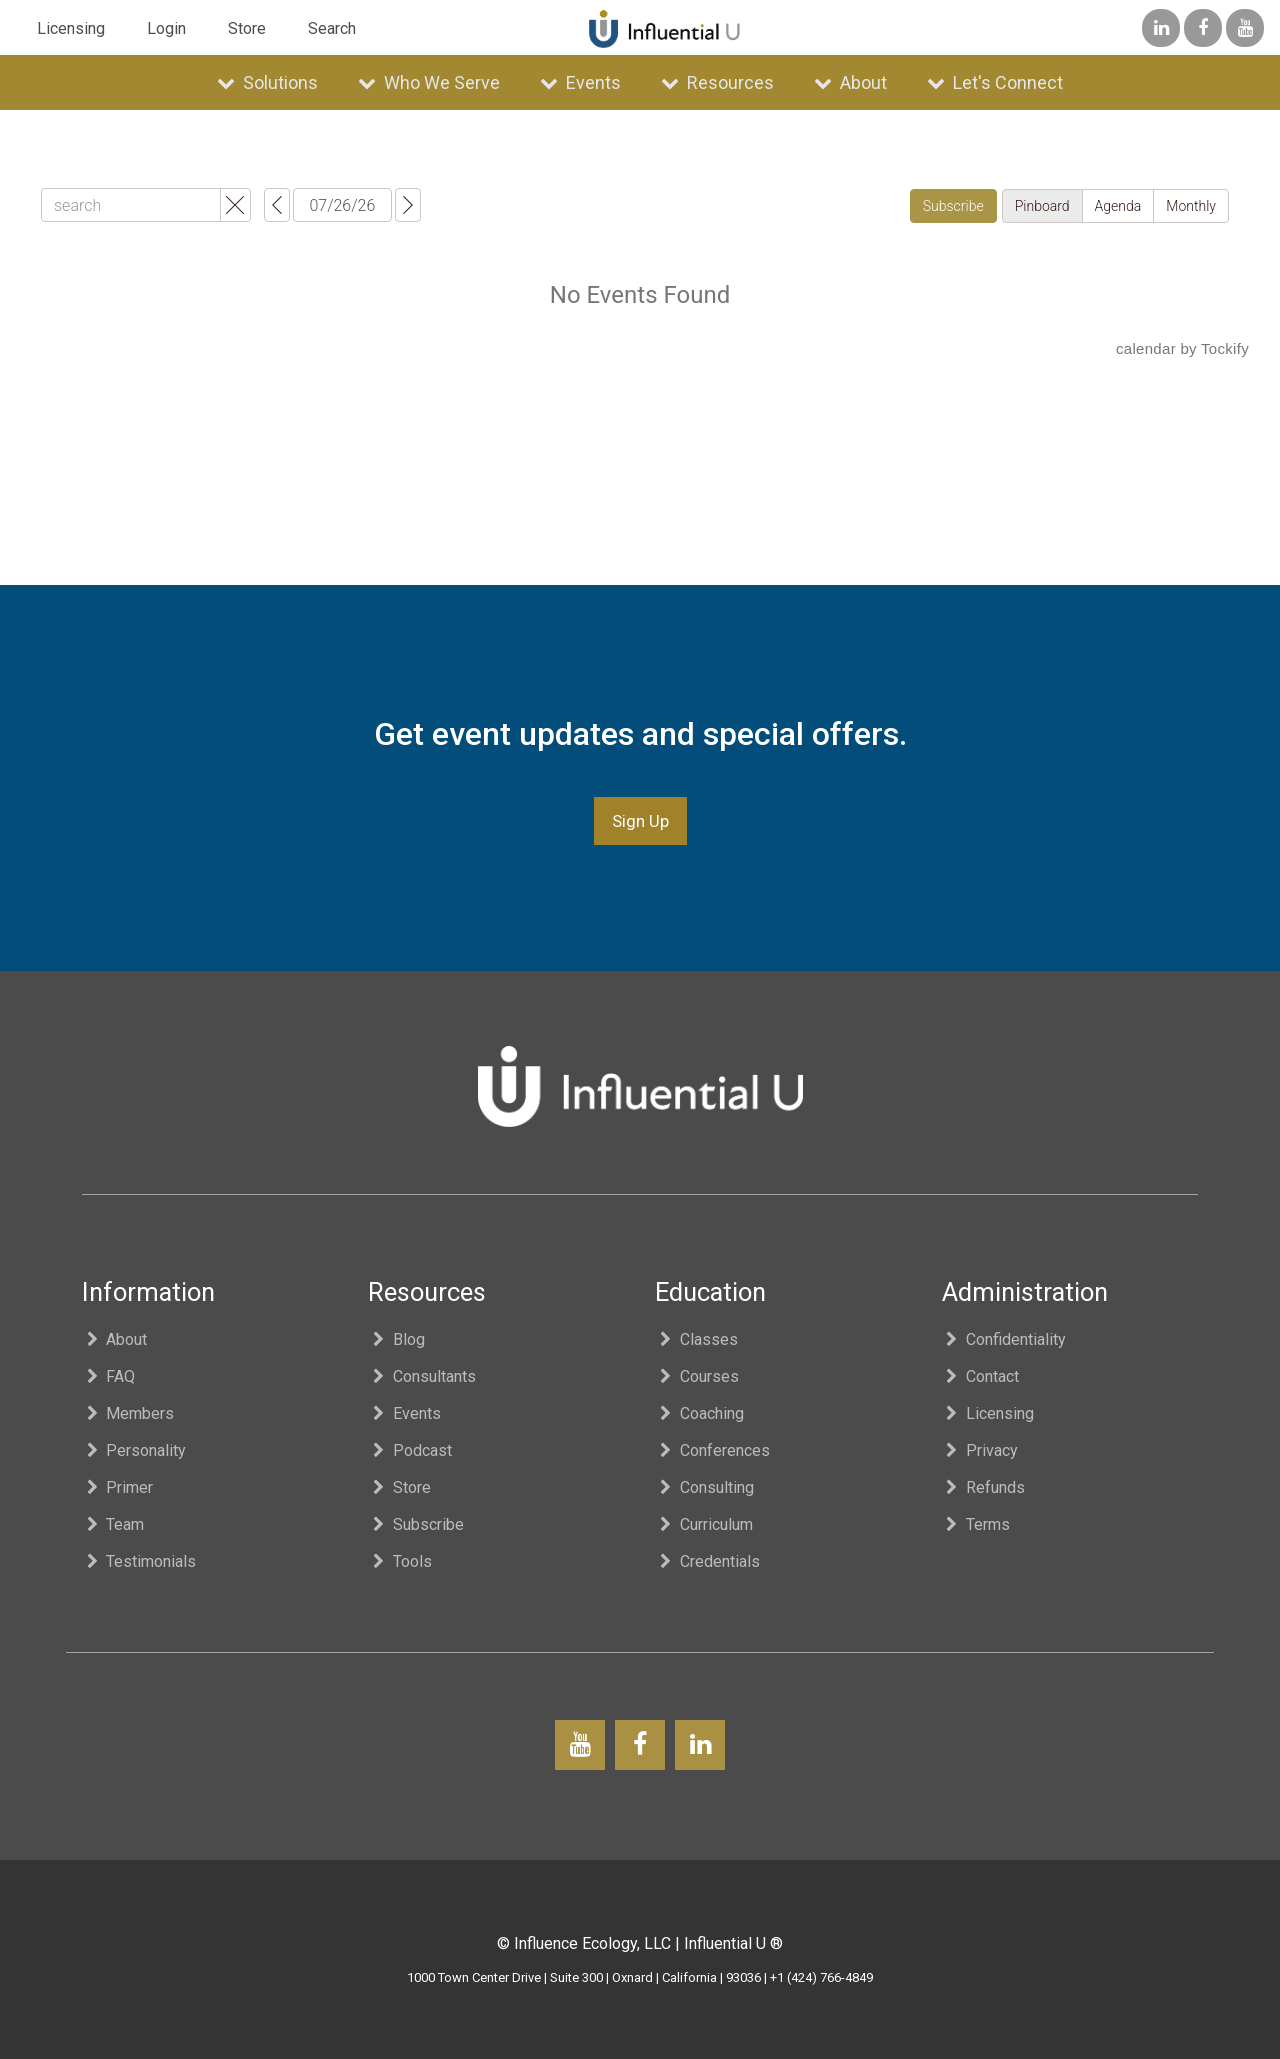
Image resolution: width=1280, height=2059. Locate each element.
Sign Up (640, 821)
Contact (981, 1376)
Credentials (707, 1561)
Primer (118, 1487)
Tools (400, 1561)
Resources (717, 82)
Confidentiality (1004, 1339)
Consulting (704, 1487)
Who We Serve (429, 82)
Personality (134, 1450)
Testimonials (139, 1561)
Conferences (712, 1450)
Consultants (422, 1376)
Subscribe (416, 1524)
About (850, 82)
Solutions (267, 82)
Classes (696, 1339)
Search (332, 28)
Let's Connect (995, 82)
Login (166, 28)
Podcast (410, 1450)
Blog (396, 1339)
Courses (697, 1376)
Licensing (71, 28)
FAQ (109, 1376)
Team (113, 1524)
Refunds (984, 1487)
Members (128, 1413)
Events (580, 82)
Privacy (980, 1450)
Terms (976, 1524)
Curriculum (704, 1524)
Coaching (699, 1413)
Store (247, 28)
